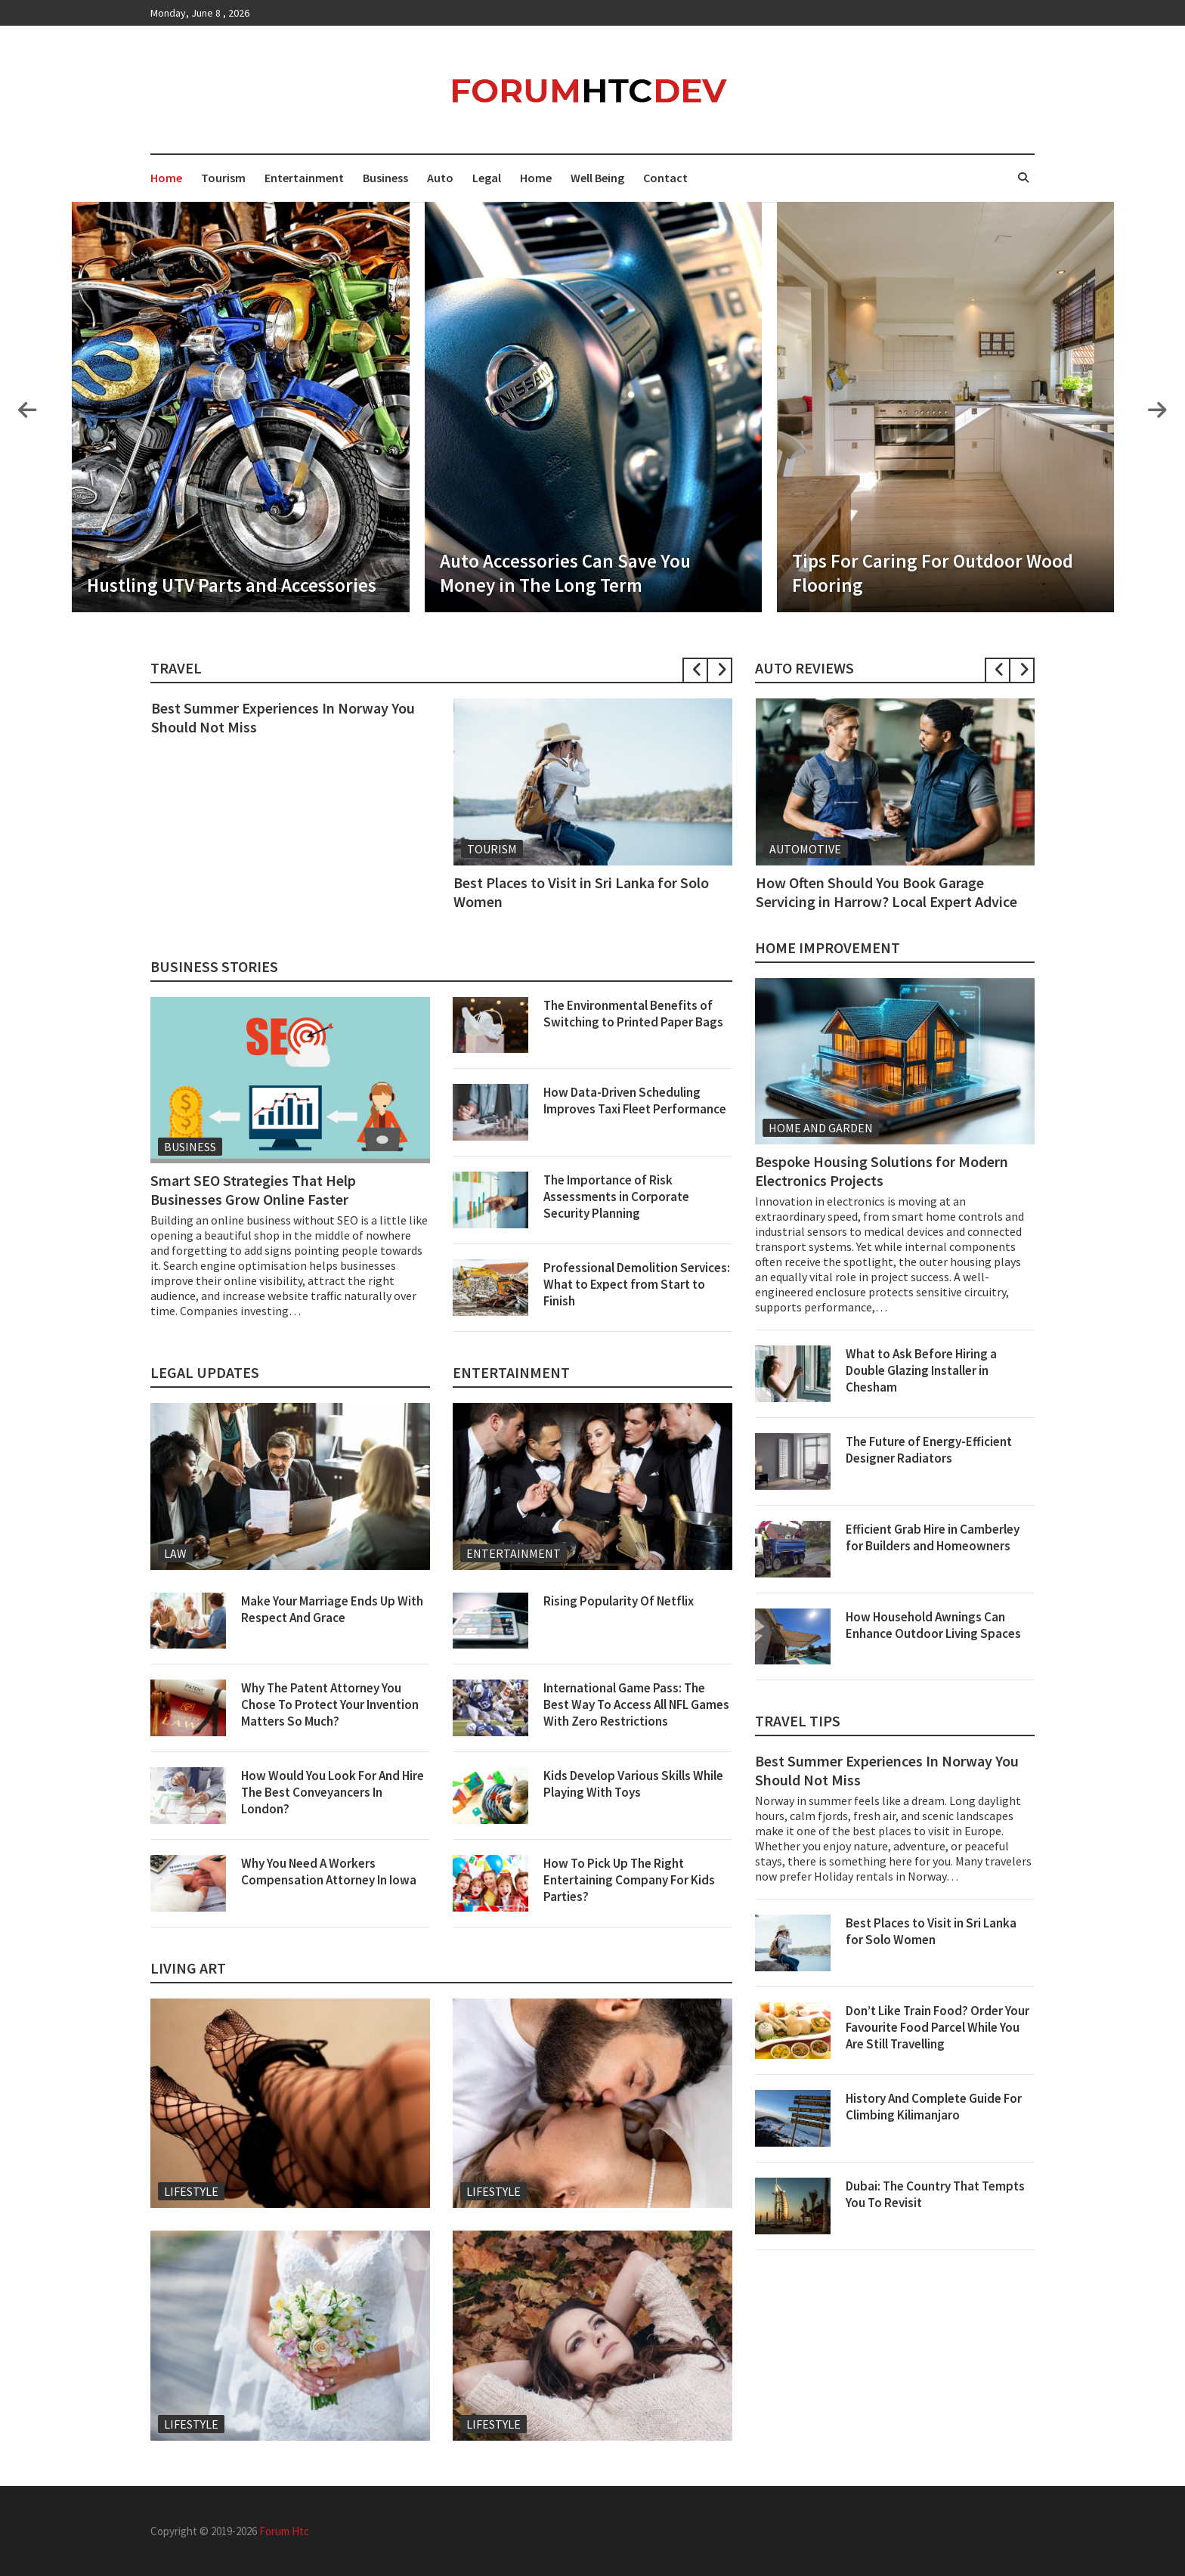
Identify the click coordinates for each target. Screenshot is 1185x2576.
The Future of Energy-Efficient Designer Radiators (929, 1449)
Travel (176, 667)
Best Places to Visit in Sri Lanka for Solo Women (931, 1931)
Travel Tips (797, 1720)
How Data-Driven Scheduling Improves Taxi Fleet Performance (634, 1100)
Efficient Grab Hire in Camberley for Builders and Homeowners (932, 1537)
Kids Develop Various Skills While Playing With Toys (633, 1783)
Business (385, 177)
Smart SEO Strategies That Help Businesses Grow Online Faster (253, 1190)
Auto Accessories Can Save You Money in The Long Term (565, 573)
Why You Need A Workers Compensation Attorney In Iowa (328, 1871)
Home (166, 177)
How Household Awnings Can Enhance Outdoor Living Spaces (933, 1625)
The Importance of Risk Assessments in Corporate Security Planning (616, 1196)
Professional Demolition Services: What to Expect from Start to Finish (636, 1284)
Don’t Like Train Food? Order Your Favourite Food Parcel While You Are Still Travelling (937, 2027)
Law (175, 1553)
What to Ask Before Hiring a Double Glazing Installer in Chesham (921, 1370)
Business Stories (214, 966)
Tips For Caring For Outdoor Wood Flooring (932, 573)
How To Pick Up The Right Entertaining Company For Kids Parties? (629, 1880)
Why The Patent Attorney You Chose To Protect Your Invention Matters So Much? (330, 1704)
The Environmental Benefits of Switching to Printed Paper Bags (633, 1013)
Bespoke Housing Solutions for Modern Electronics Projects (881, 1171)
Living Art (188, 1967)
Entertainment (304, 177)
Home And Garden (821, 1127)
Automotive (805, 848)
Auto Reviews (804, 667)
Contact (665, 177)
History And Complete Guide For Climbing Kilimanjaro (934, 2106)
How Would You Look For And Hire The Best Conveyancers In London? (332, 1792)
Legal (486, 177)
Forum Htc (284, 2531)
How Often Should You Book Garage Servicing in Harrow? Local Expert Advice (886, 892)
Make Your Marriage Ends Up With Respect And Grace (332, 1609)
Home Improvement (827, 947)
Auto (440, 177)
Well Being (597, 177)
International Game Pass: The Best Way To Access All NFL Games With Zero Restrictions (636, 1704)
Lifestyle (191, 2191)
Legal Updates (204, 1372)
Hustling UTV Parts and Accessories (231, 585)
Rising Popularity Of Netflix (618, 1601)
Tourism (223, 177)
